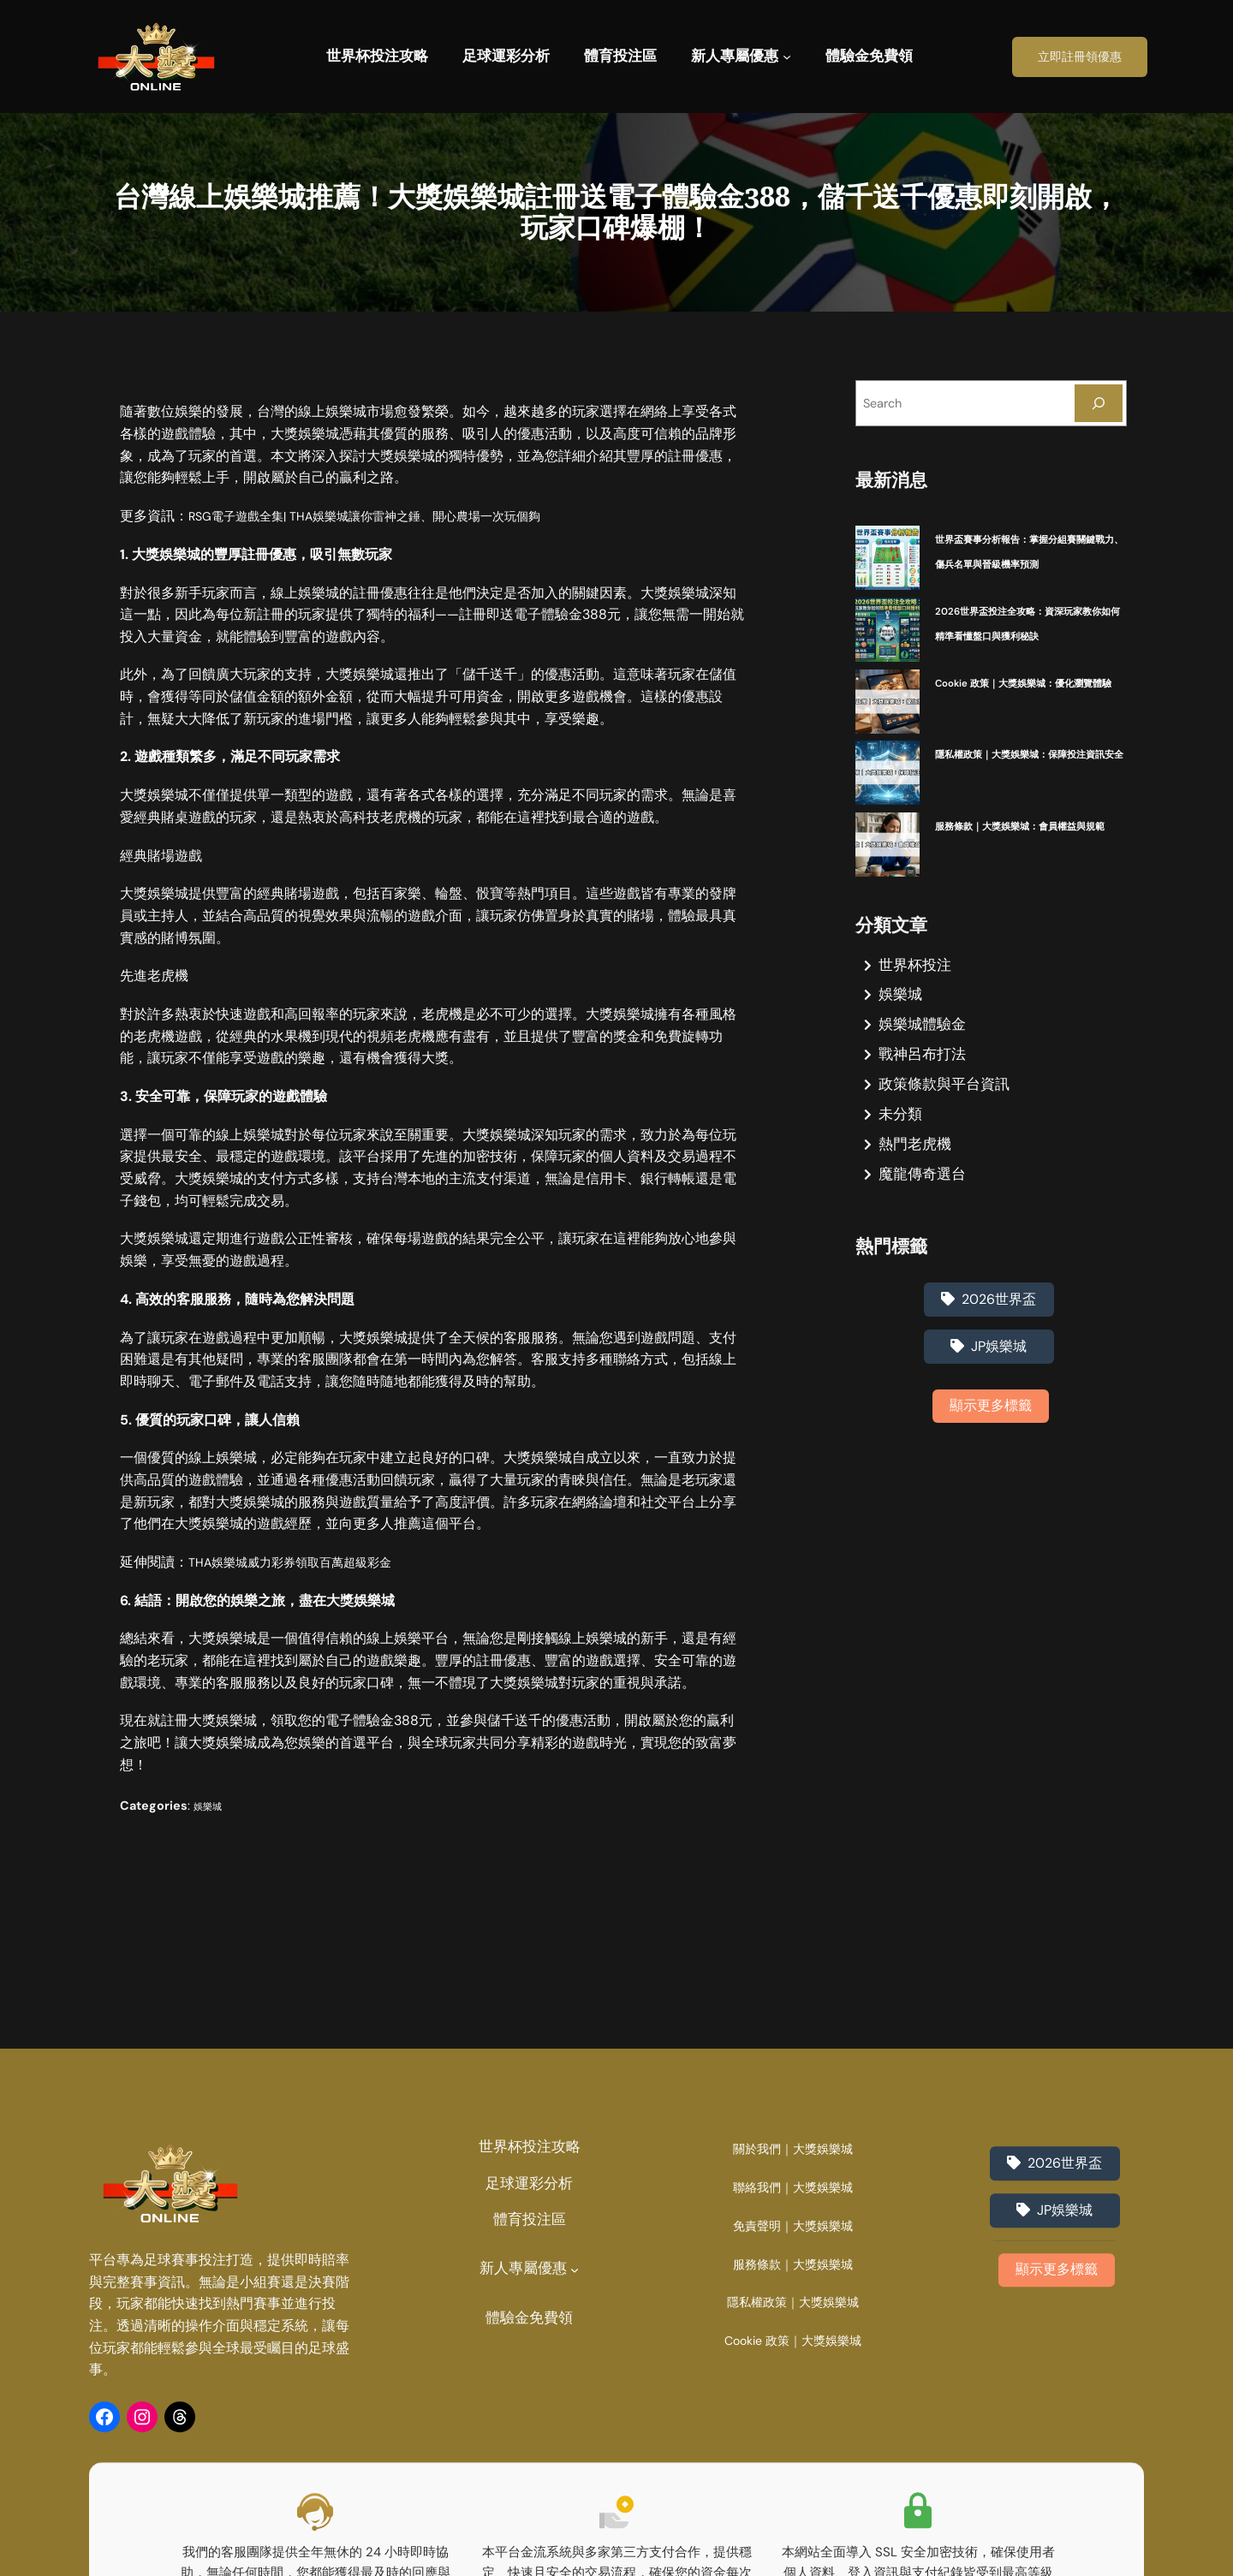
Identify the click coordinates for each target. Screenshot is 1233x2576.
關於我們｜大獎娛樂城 (792, 2354)
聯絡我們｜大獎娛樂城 (792, 2392)
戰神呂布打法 (922, 1078)
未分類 (900, 1138)
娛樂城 (211, 1805)
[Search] (1099, 402)
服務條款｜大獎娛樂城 (792, 2469)
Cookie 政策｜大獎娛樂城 (793, 2546)
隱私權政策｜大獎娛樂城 (793, 2507)
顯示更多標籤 (991, 1430)
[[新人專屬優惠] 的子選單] (787, 56)
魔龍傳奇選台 (922, 1197)
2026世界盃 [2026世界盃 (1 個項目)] (999, 1324)
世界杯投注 (915, 988)
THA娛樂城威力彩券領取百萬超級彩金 (304, 1562)
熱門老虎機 (915, 1168)
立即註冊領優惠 (1080, 56)
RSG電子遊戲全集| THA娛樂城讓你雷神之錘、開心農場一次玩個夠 (389, 516)
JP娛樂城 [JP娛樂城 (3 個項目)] (999, 1371)
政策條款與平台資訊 (944, 1108)
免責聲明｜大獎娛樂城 (792, 2430)
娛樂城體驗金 (922, 1048)
